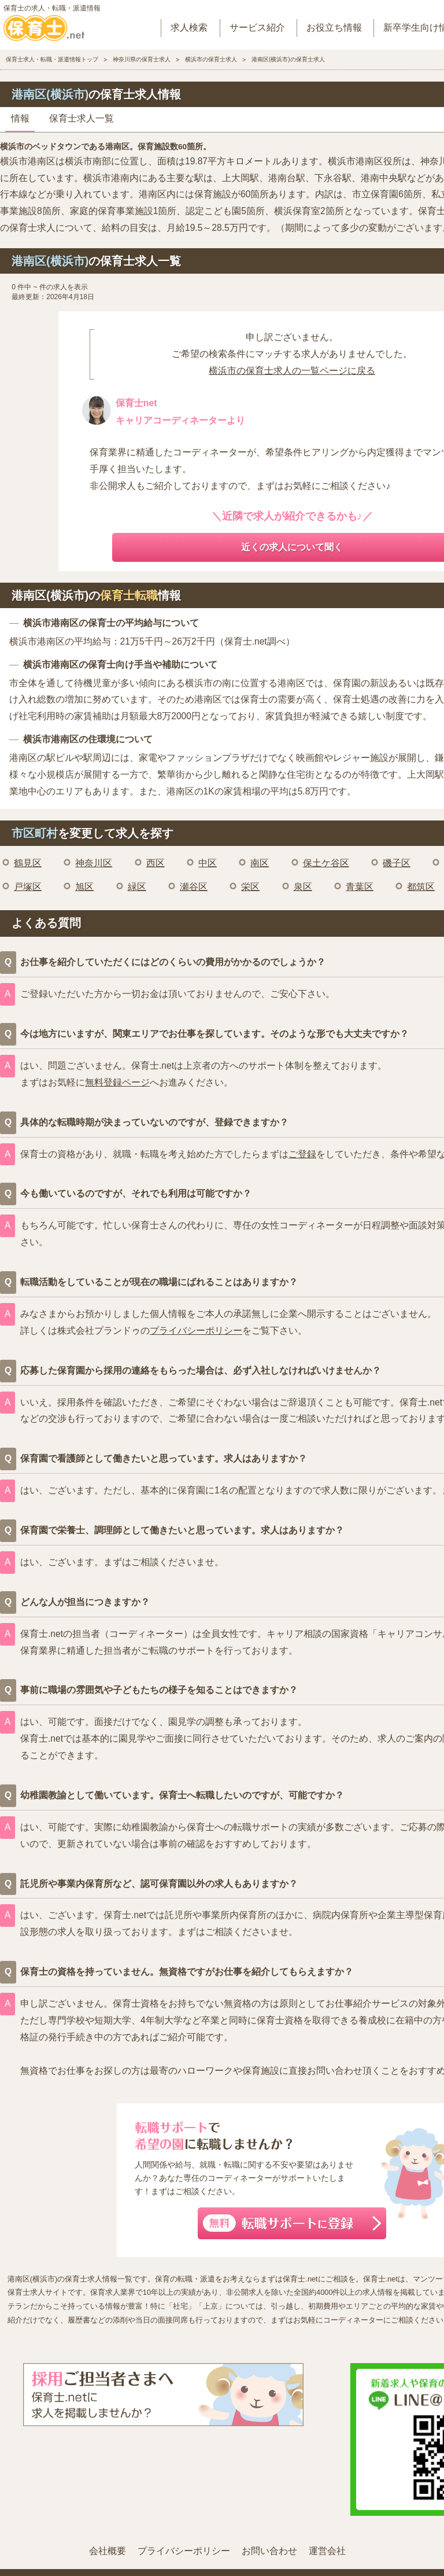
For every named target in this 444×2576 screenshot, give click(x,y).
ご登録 (302, 1154)
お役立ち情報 (334, 27)
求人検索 (189, 27)
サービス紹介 (257, 27)
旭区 (84, 887)
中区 (207, 863)
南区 (259, 863)
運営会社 (327, 2551)
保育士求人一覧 (81, 118)
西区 (155, 863)
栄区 (250, 887)
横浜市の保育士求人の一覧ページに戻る (292, 371)
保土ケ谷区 (326, 863)
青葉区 (359, 887)
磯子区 (396, 863)
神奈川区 (93, 863)
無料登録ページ (117, 1082)
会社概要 (107, 2551)
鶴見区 (28, 863)
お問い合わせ (269, 2551)
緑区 (137, 887)
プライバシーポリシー (196, 1330)
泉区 (303, 887)
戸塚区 (28, 887)
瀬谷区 (194, 887)
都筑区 (421, 887)
